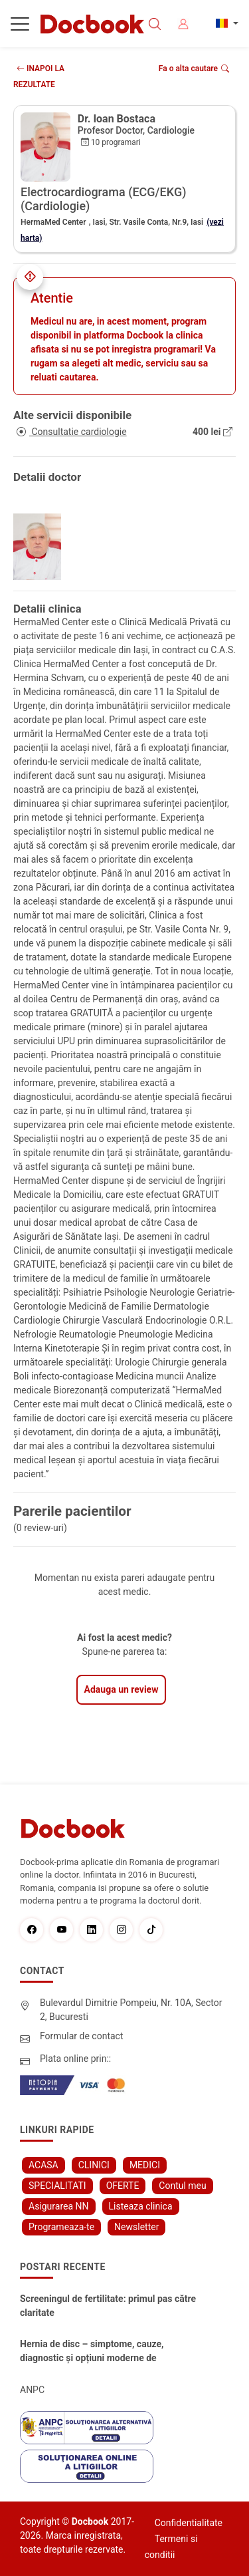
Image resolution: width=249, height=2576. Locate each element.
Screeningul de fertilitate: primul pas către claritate (108, 2305)
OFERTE (122, 2185)
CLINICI (94, 2165)
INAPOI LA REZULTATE (38, 76)
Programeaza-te (61, 2226)
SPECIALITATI (57, 2185)
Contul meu (182, 2185)
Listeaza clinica (141, 2206)
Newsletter (136, 2226)
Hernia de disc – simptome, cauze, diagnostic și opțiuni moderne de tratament (92, 2352)
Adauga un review (121, 1689)
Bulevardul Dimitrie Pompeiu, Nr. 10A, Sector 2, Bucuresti (131, 2009)
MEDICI (144, 2165)
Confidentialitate (188, 2522)
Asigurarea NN (59, 2206)
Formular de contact (82, 2036)
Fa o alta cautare (194, 68)
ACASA (43, 2165)
